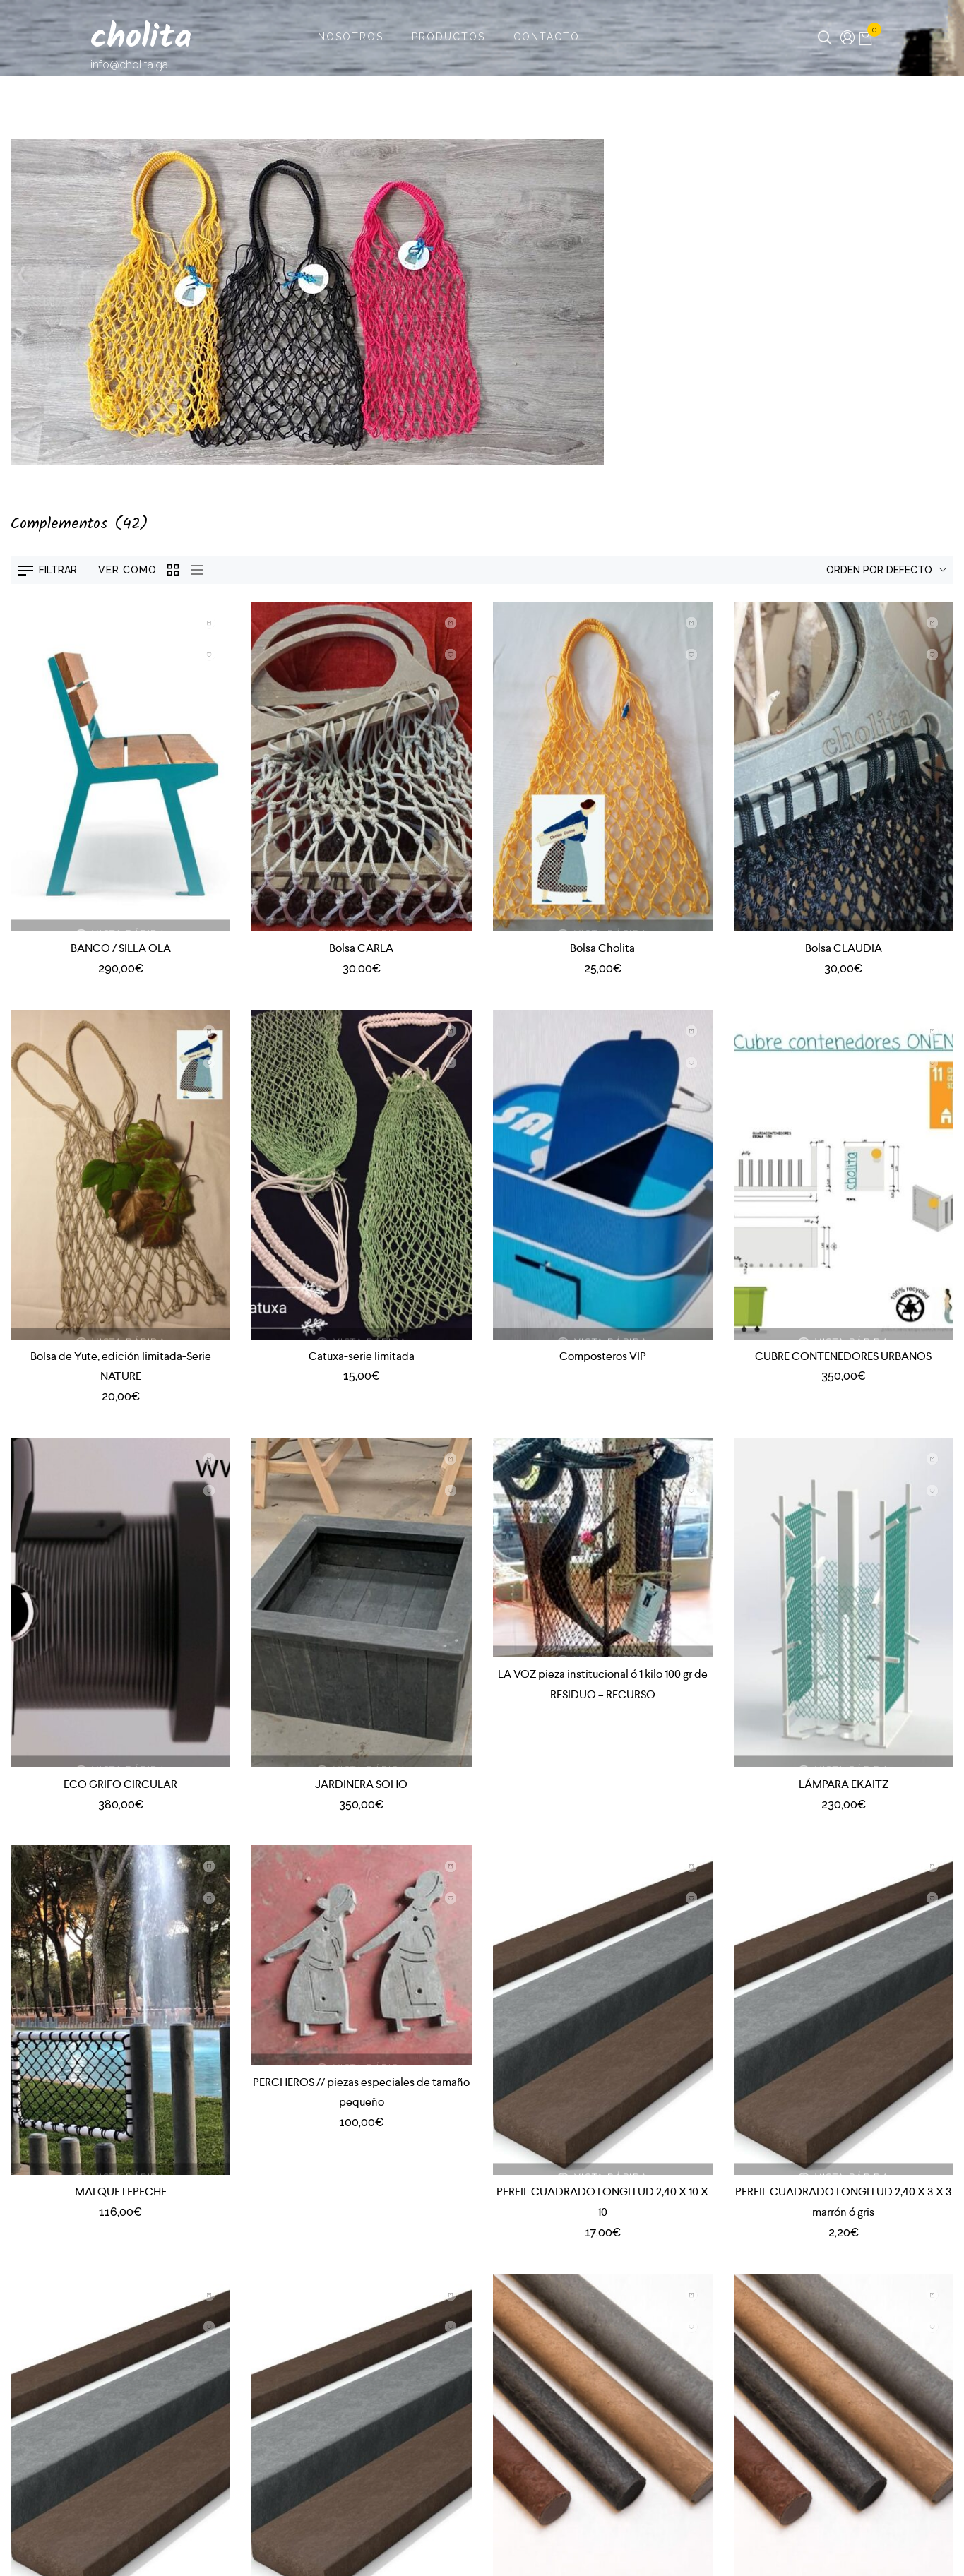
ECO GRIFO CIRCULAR (120, 1784)
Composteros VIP (602, 1356)
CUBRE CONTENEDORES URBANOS (843, 1356)
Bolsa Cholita (602, 948)
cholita (140, 38)
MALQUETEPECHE (121, 2191)
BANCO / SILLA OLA (121, 948)
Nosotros (350, 36)
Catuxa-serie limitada (362, 1356)
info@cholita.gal (130, 64)
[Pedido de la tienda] (847, 570)
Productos (448, 36)
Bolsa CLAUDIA (843, 948)
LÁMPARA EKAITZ (843, 1784)
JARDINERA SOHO (361, 1784)
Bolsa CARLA (361, 948)
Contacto (546, 36)
